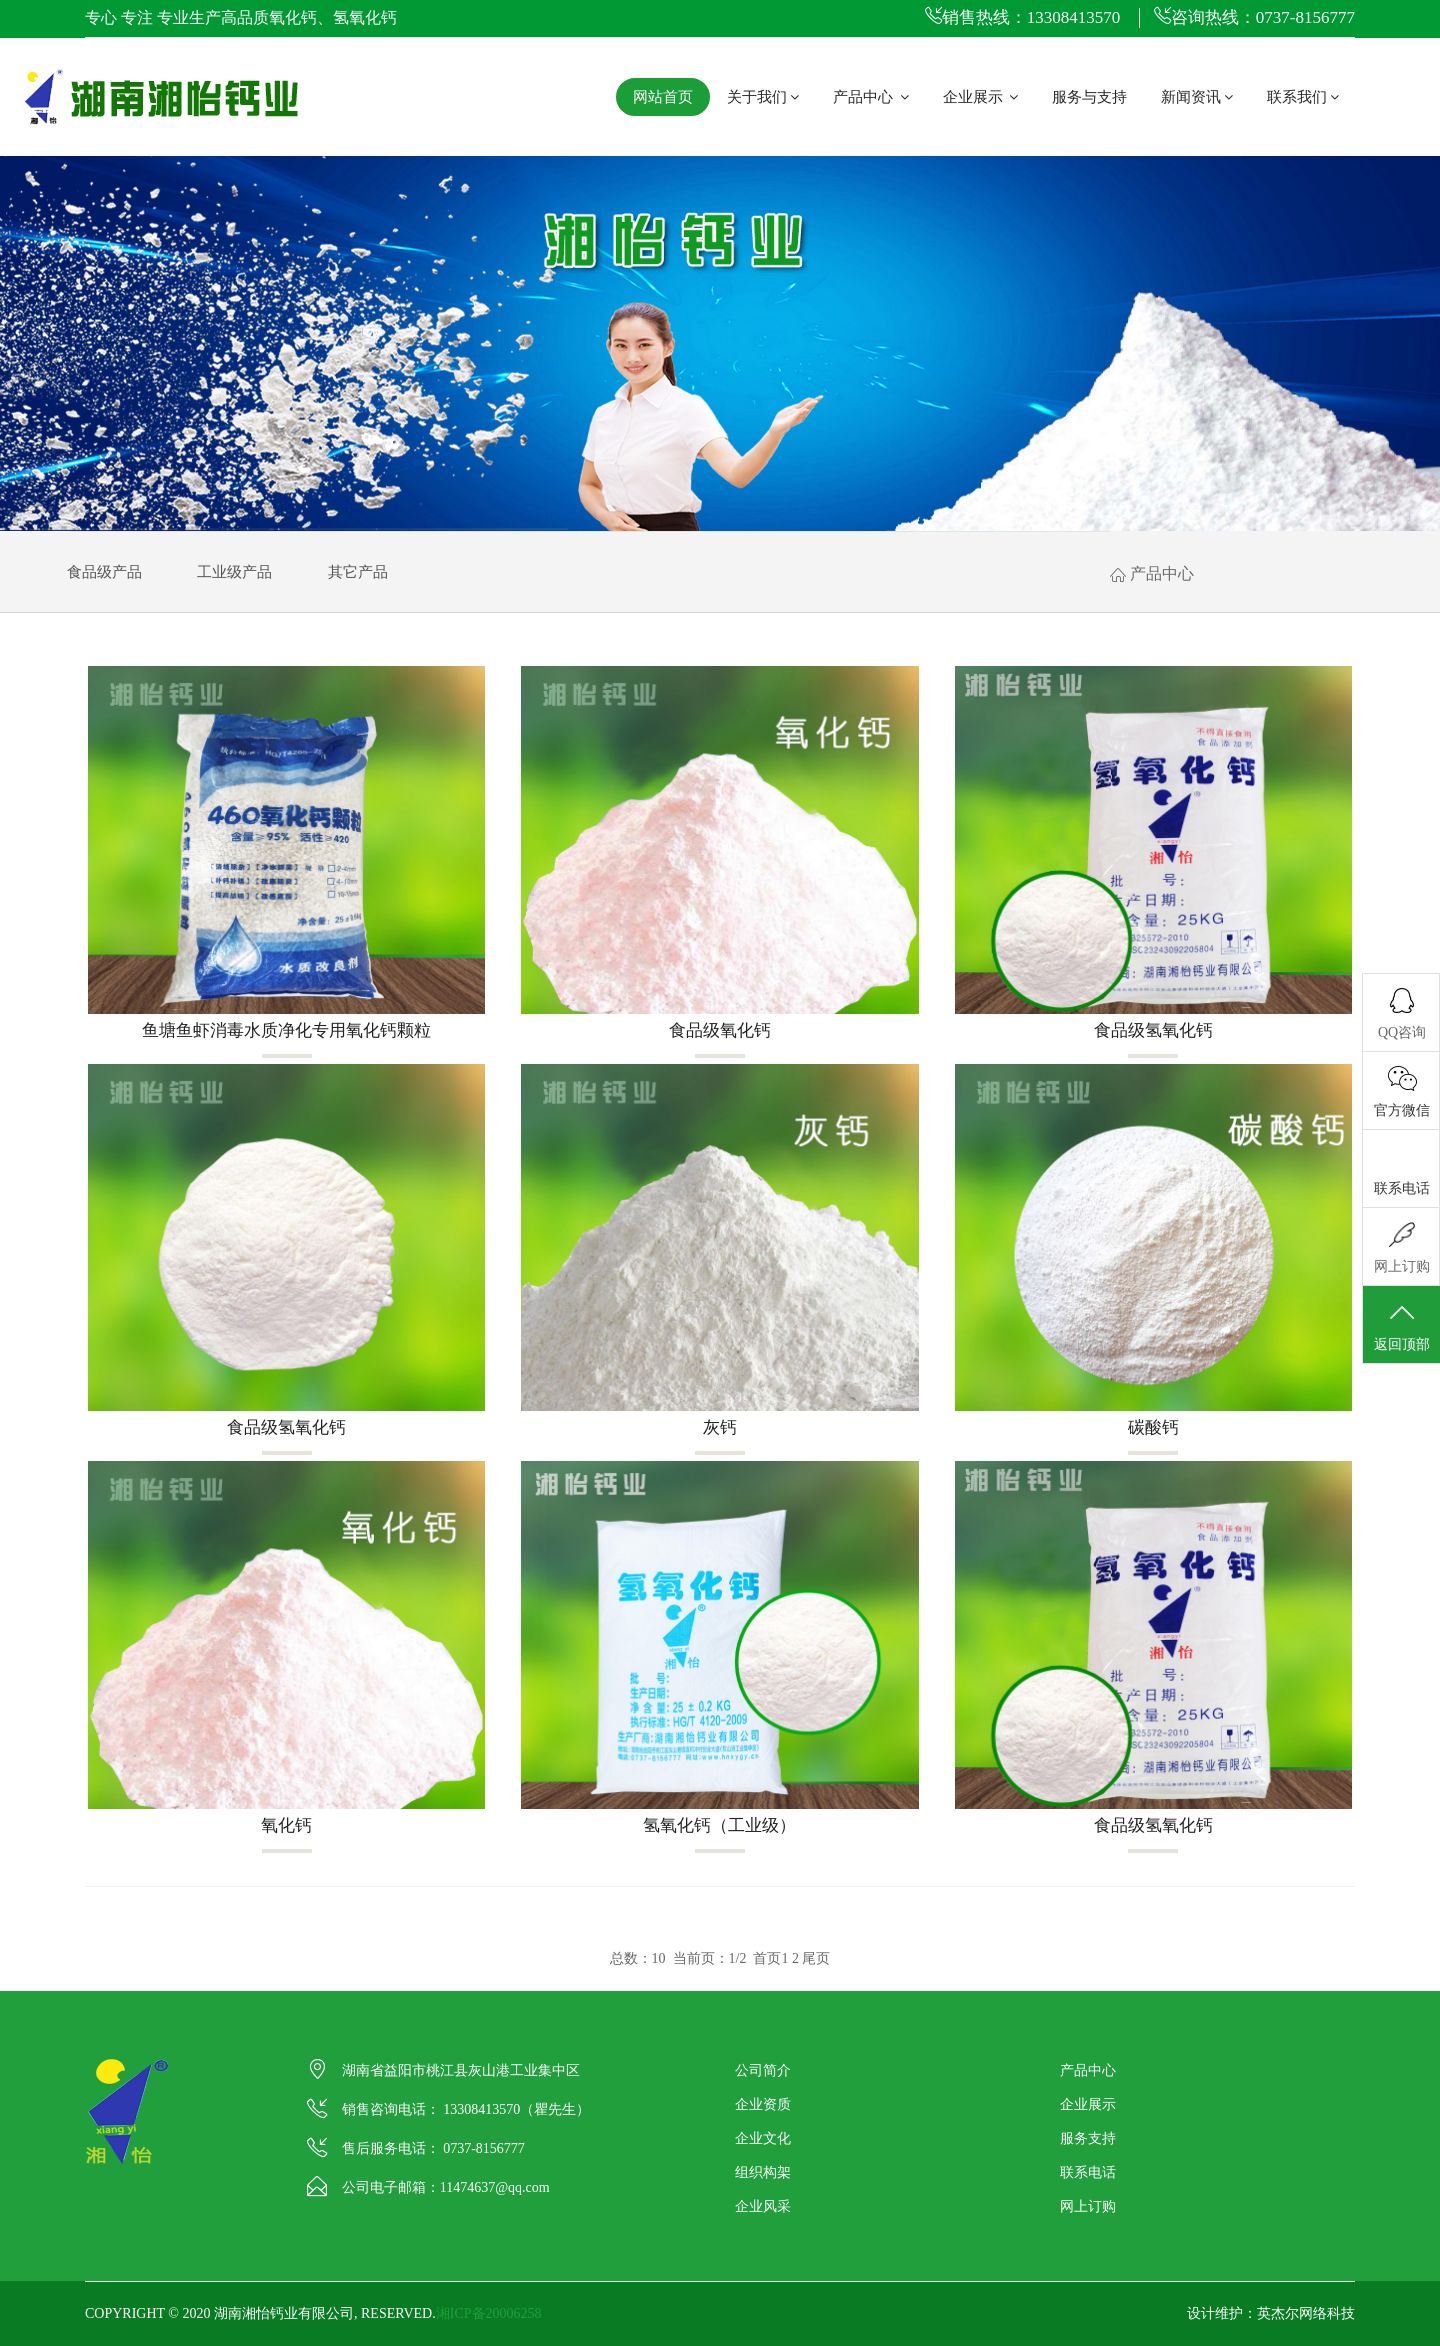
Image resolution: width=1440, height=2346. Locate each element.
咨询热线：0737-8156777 (1254, 17)
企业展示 (981, 97)
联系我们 (1303, 97)
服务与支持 (1089, 97)
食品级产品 (104, 572)
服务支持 (1088, 2138)
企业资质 (763, 2104)
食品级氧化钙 (720, 1030)
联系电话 (1088, 2172)
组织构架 (763, 2172)
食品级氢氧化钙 (1153, 1030)
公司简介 (763, 2070)
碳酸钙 (1153, 1427)
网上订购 (1088, 2206)
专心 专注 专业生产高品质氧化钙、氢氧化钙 (241, 17)
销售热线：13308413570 (1023, 17)
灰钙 (720, 1427)
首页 (767, 1958)
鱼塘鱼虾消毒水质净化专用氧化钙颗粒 (286, 1030)
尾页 (816, 1958)
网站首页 (663, 97)
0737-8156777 (484, 2148)
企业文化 (763, 2138)
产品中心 (871, 97)
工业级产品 (234, 572)
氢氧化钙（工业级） (720, 1825)
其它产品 (358, 572)
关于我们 (763, 97)
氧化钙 (286, 1825)
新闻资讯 (1197, 97)
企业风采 (763, 2206)
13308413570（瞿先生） (516, 2109)
